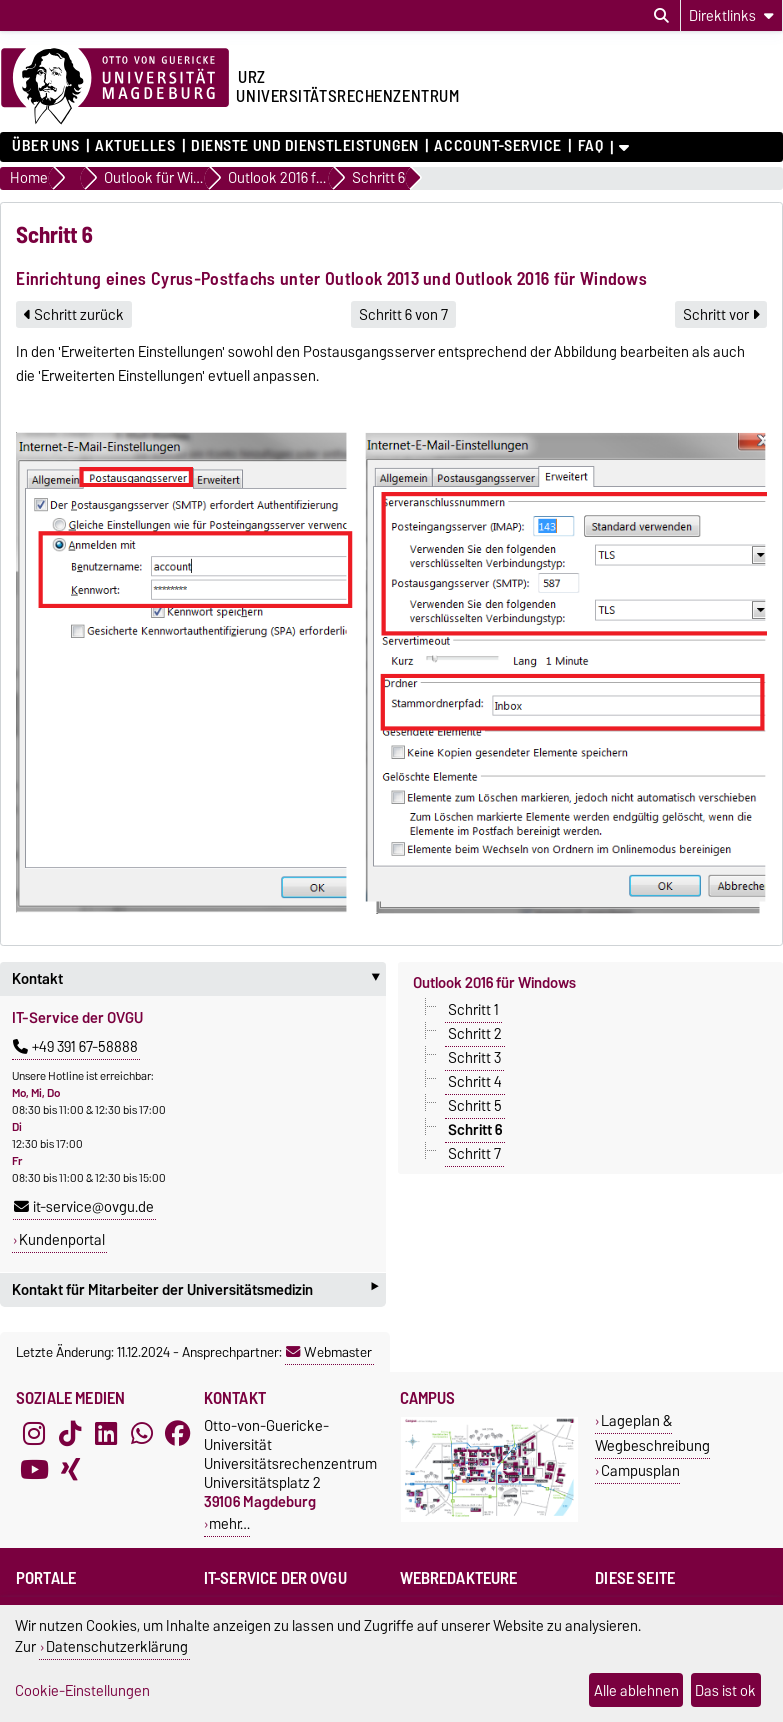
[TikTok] (70, 1434)
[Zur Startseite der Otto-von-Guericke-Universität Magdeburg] (115, 87)
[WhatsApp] (142, 1434)
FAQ (591, 146)
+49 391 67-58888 (75, 1047)
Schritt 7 (474, 1154)
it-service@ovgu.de (84, 1207)
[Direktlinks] (731, 15)
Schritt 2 (475, 1034)
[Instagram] (34, 1434)
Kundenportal (62, 1240)
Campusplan (640, 1470)
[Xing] (70, 1470)
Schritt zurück (74, 315)
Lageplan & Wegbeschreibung (652, 1433)
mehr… (229, 1523)
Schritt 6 (475, 1130)
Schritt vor (721, 315)
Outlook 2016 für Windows (494, 983)
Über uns (45, 146)
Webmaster (329, 1352)
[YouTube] (34, 1470)
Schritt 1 (473, 1010)
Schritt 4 (475, 1082)
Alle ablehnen (636, 1690)
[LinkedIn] (106, 1434)
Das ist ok (725, 1690)
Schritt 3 (474, 1058)
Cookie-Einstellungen (82, 1690)
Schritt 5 (475, 1106)
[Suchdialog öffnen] (661, 16)
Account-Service (497, 146)
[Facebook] (178, 1434)
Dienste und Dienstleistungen (305, 146)
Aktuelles (135, 146)
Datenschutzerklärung (117, 1646)
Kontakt (199, 979)
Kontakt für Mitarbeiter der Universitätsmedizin (195, 1289)
